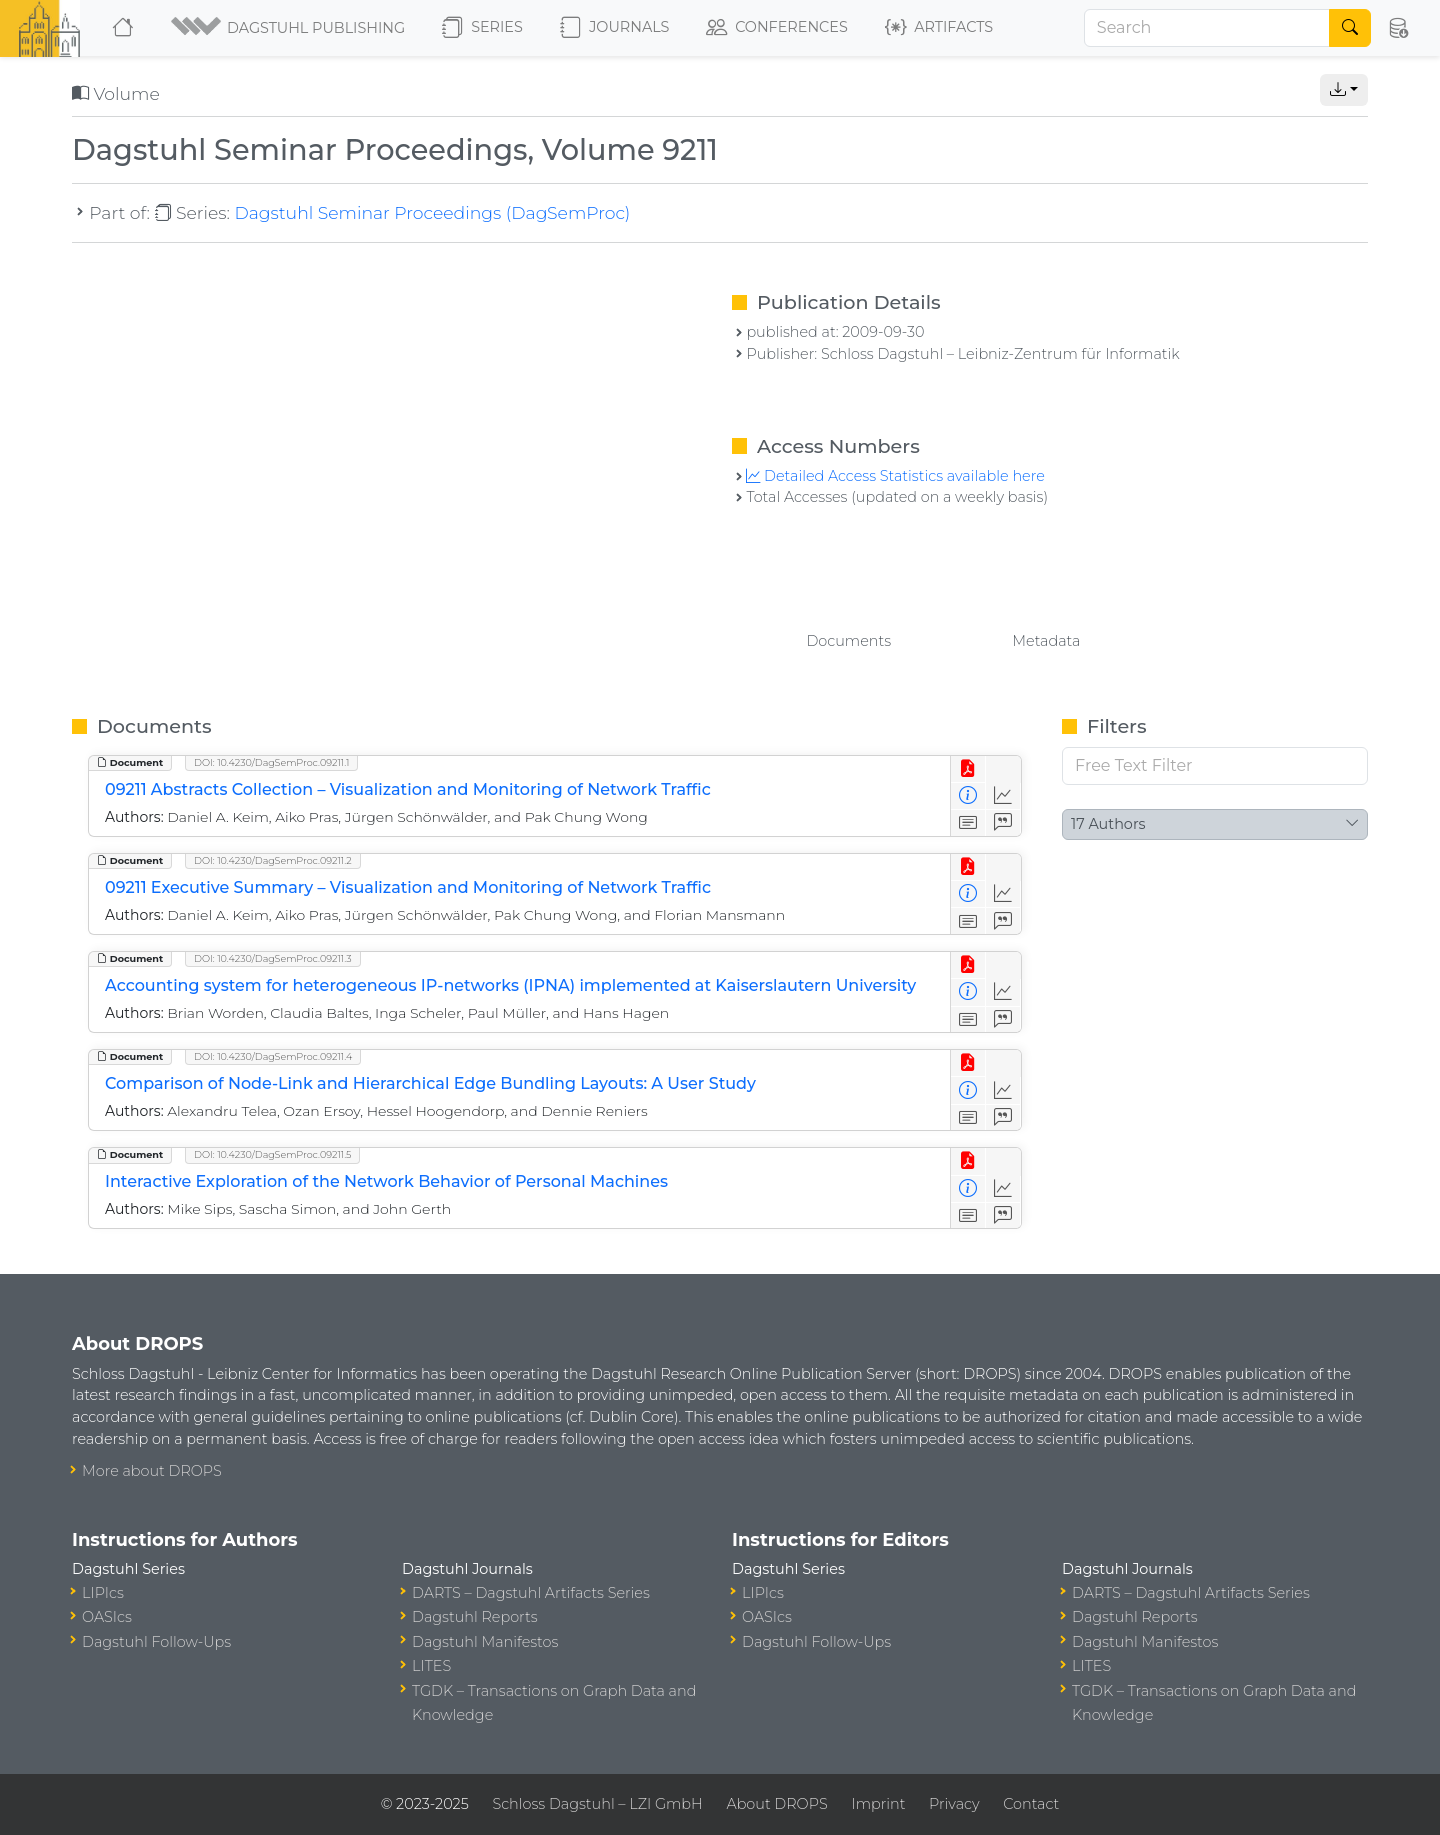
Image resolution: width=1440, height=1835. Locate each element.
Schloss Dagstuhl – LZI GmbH (597, 1804)
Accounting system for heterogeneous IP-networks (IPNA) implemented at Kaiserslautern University (510, 985)
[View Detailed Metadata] (968, 796)
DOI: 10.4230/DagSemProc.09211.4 (273, 1056)
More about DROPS (152, 1471)
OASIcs (107, 1617)
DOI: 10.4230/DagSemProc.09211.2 (273, 860)
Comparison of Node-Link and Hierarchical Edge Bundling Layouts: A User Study (430, 1083)
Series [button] (482, 28)
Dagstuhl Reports (475, 1617)
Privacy (954, 1804)
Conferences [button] (777, 28)
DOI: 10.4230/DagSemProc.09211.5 (272, 1154)
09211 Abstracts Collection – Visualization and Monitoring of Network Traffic (408, 789)
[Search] (1207, 28)
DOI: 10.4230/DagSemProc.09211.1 (271, 762)
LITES (431, 1666)
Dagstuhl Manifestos (485, 1642)
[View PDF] (968, 769)
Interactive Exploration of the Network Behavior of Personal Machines (386, 1181)
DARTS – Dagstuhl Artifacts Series (531, 1593)
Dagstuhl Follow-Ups (156, 1642)
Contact (1031, 1804)
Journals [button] (614, 28)
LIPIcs (103, 1593)
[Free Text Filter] (1215, 766)
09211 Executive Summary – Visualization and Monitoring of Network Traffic (408, 887)
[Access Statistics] (1003, 796)
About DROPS (776, 1804)
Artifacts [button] (939, 28)
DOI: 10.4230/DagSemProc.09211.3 (273, 958)
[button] (289, 28)
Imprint (878, 1804)
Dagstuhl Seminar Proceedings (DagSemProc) (432, 212)
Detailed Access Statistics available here (895, 476)
